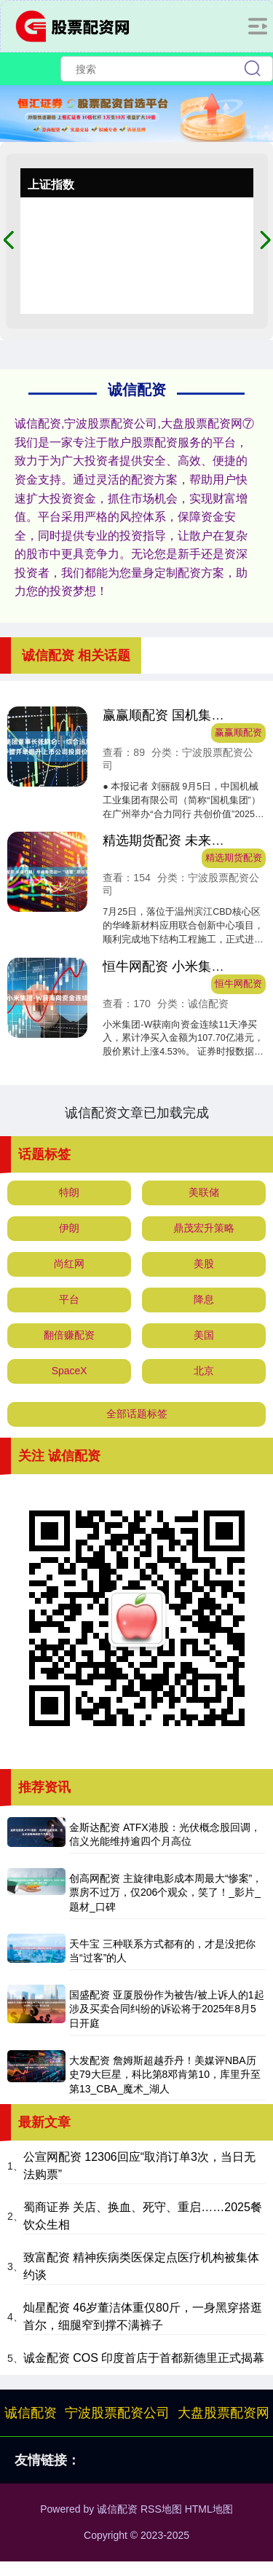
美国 (204, 1335)
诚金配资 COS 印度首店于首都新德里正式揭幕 (144, 2358)
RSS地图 (161, 2509)
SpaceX (69, 1370)
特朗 (69, 1192)
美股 (204, 1263)
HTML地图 (209, 2509)
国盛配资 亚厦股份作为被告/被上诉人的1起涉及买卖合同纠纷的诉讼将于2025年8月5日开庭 (166, 2009)
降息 (204, 1299)
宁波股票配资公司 (117, 2413)
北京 (204, 1370)
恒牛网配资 (238, 984)
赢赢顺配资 (238, 733)
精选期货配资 (233, 858)
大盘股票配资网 (223, 2413)
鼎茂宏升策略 (203, 1228)
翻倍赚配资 (69, 1335)
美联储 (204, 1192)
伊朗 (69, 1228)
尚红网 (69, 1263)
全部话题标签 (136, 1413)
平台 (69, 1299)
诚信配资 (30, 2413)
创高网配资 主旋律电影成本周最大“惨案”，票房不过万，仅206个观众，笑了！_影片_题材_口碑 (165, 1892)
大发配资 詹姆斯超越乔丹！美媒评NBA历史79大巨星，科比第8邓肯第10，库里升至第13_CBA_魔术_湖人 (165, 2075)
